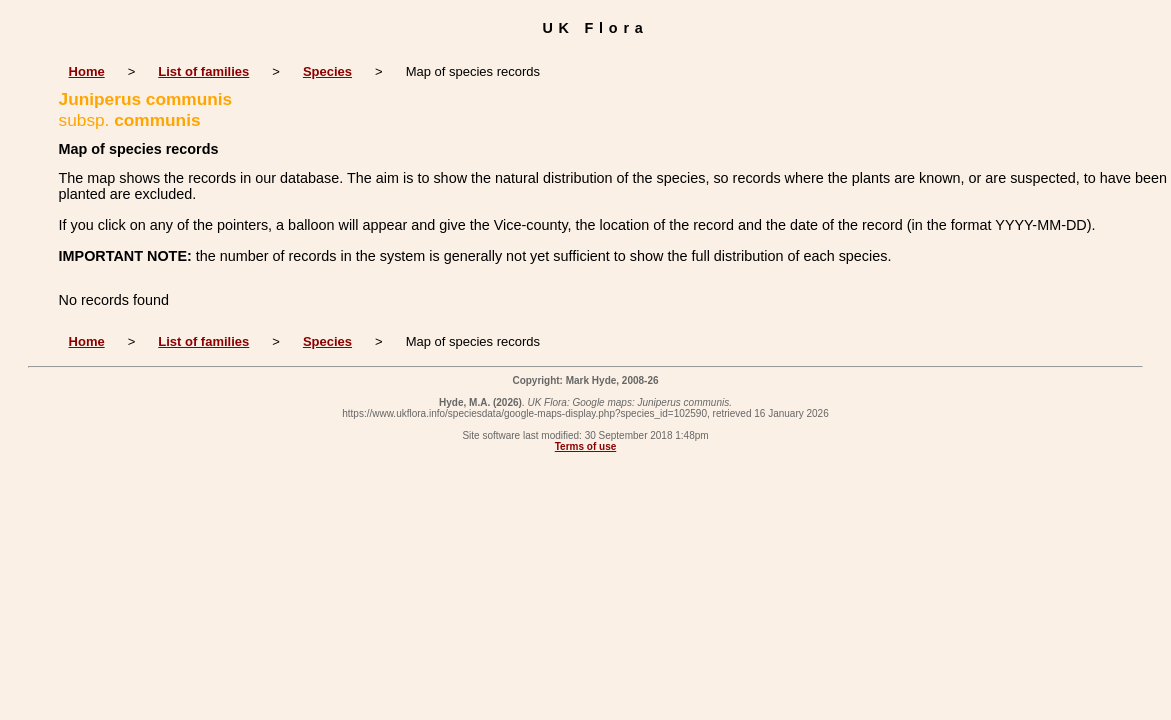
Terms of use (586, 446)
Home (87, 71)
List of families (203, 71)
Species (327, 71)
